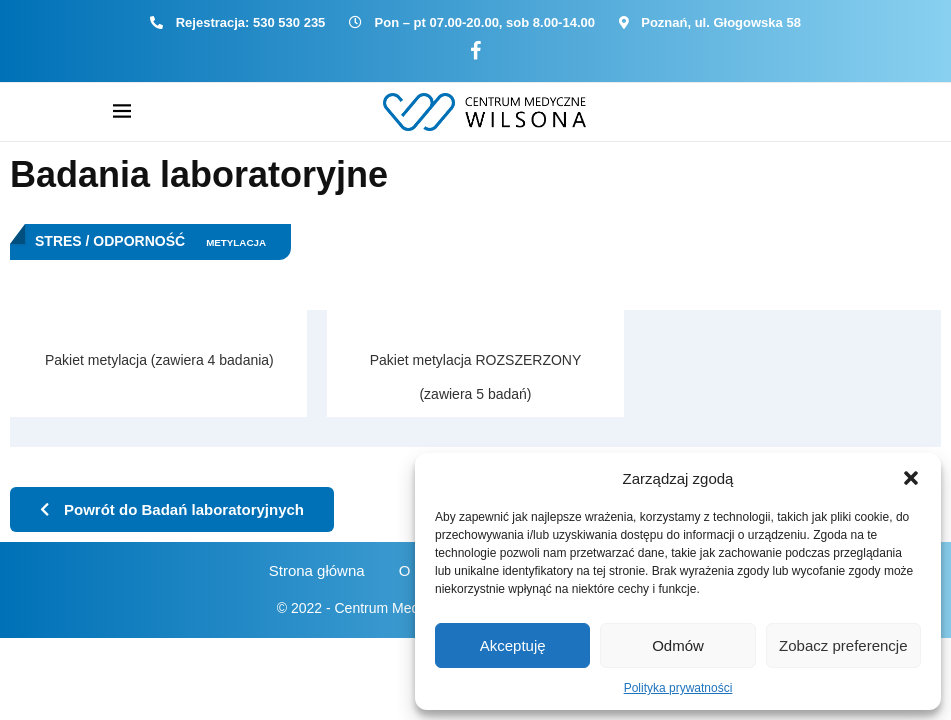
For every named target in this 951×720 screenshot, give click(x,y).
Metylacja (236, 242)
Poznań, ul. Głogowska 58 (721, 22)
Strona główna (317, 570)
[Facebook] (475, 51)
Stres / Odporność (110, 241)
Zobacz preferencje (843, 645)
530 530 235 (289, 22)
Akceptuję (513, 645)
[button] (911, 478)
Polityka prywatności (678, 688)
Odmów (678, 645)
